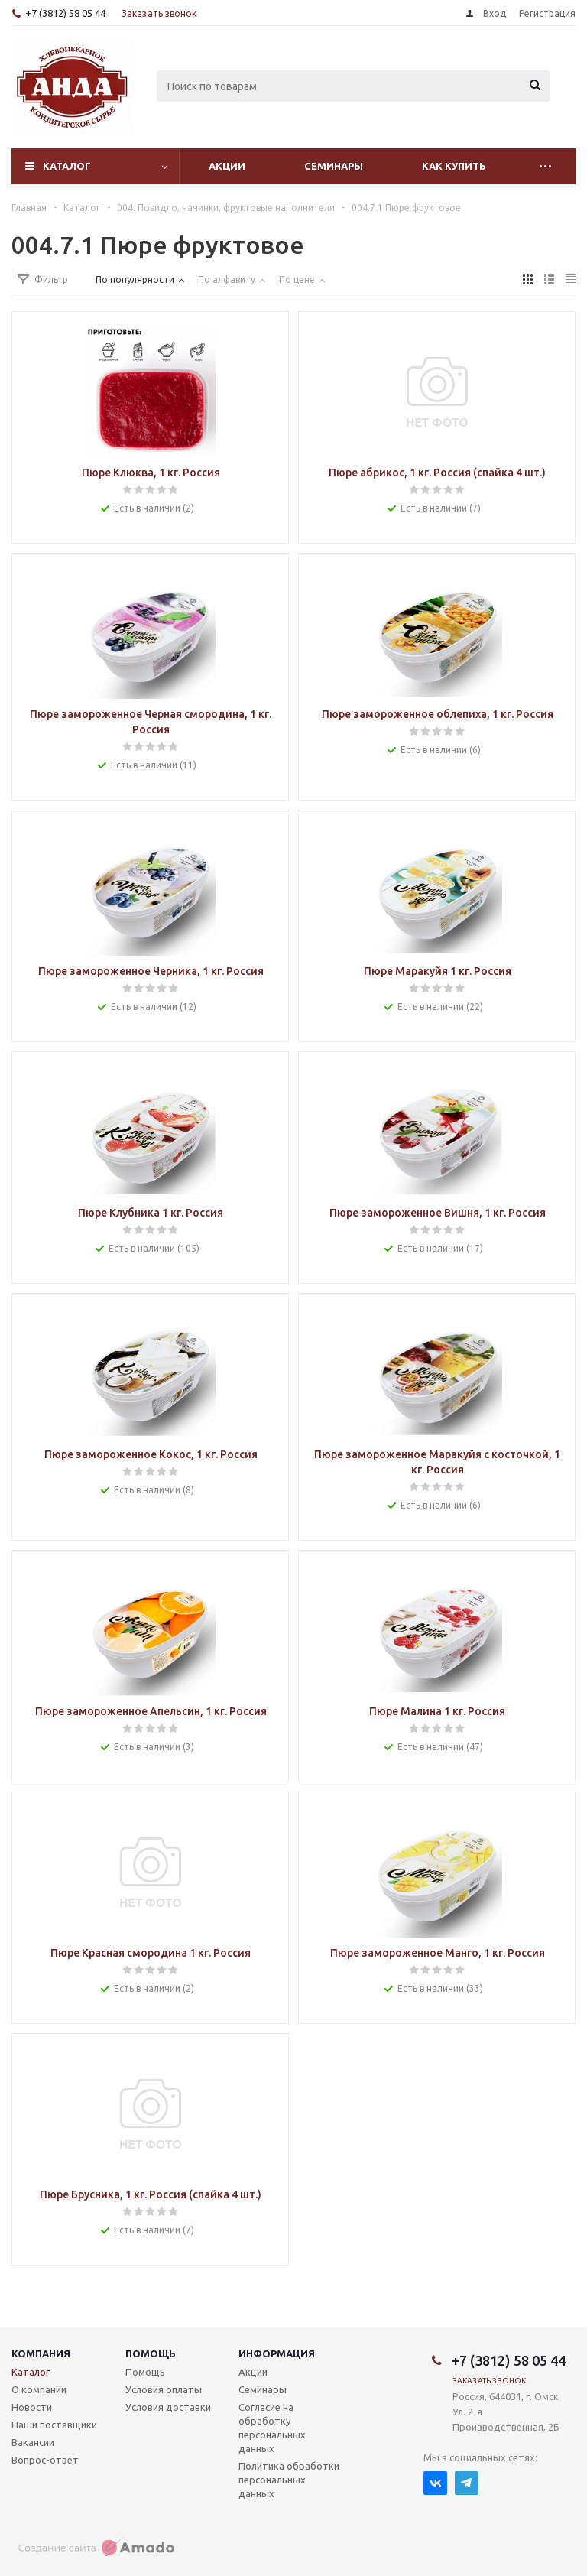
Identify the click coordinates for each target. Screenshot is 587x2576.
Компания (40, 2353)
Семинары (333, 166)
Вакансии (32, 2442)
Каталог (67, 166)
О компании (38, 2389)
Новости (31, 2407)
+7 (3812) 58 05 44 (65, 13)
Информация (276, 2353)
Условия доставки (168, 2407)
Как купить (454, 166)
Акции (227, 166)
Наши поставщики (54, 2424)
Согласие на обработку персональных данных (272, 2428)
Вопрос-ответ (45, 2459)
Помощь (150, 2353)
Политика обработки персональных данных (288, 2480)
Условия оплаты (163, 2389)
